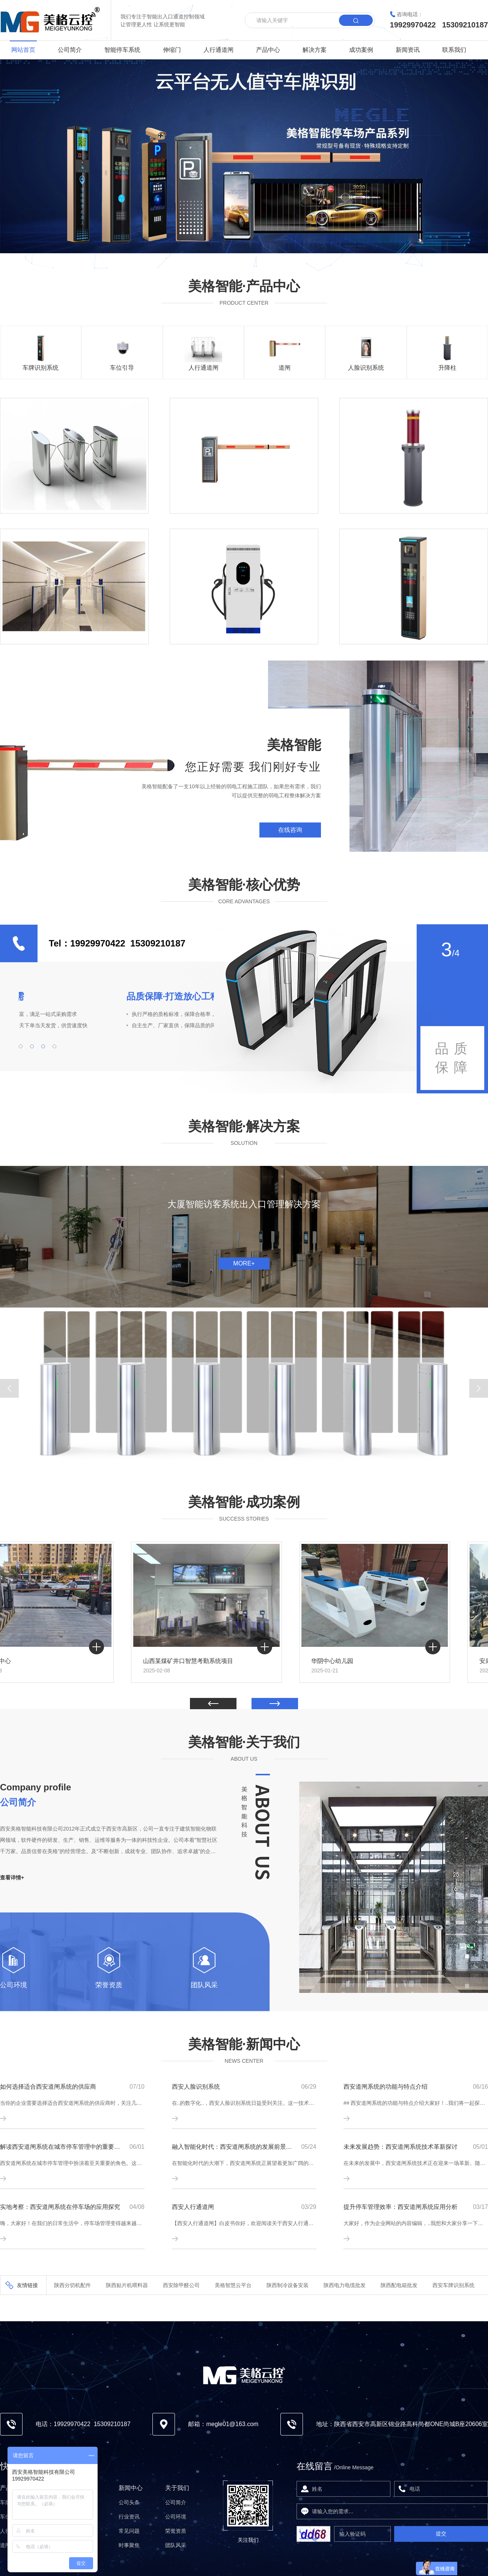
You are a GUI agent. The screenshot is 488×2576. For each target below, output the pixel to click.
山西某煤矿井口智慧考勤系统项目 (229, 1661)
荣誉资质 (108, 1985)
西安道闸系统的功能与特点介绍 (385, 2087)
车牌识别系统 (41, 367)
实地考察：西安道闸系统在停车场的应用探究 (60, 2207)
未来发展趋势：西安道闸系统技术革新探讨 (400, 2147)
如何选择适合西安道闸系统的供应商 (48, 2087)
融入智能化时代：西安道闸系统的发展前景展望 (232, 2147)
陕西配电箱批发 (399, 2285)
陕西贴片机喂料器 (127, 2285)
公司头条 (129, 2502)
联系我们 (454, 50)
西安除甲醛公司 (181, 2285)
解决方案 (315, 50)
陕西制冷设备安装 (288, 2285)
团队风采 (204, 1985)
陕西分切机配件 (72, 2285)
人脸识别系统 (366, 367)
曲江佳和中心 (33, 1661)
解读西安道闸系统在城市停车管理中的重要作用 (60, 2147)
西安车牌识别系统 (453, 2285)
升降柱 (447, 367)
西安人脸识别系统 (196, 2087)
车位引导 (122, 367)
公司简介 (70, 50)
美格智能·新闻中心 (244, 2044)
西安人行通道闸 (193, 2207)
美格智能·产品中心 (244, 286)
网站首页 (23, 50)
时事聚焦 (129, 2545)
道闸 (285, 367)
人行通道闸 (218, 50)
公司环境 (13, 1985)
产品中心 (268, 50)
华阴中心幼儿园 (373, 1661)
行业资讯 (129, 2517)
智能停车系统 (122, 50)
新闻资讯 (408, 50)
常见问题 (129, 2531)
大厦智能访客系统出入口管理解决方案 (244, 1204)
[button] (9, 1388)
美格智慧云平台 (233, 2285)
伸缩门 (172, 50)
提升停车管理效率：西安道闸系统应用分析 (400, 2207)
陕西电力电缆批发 (345, 2285)
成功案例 (361, 50)
